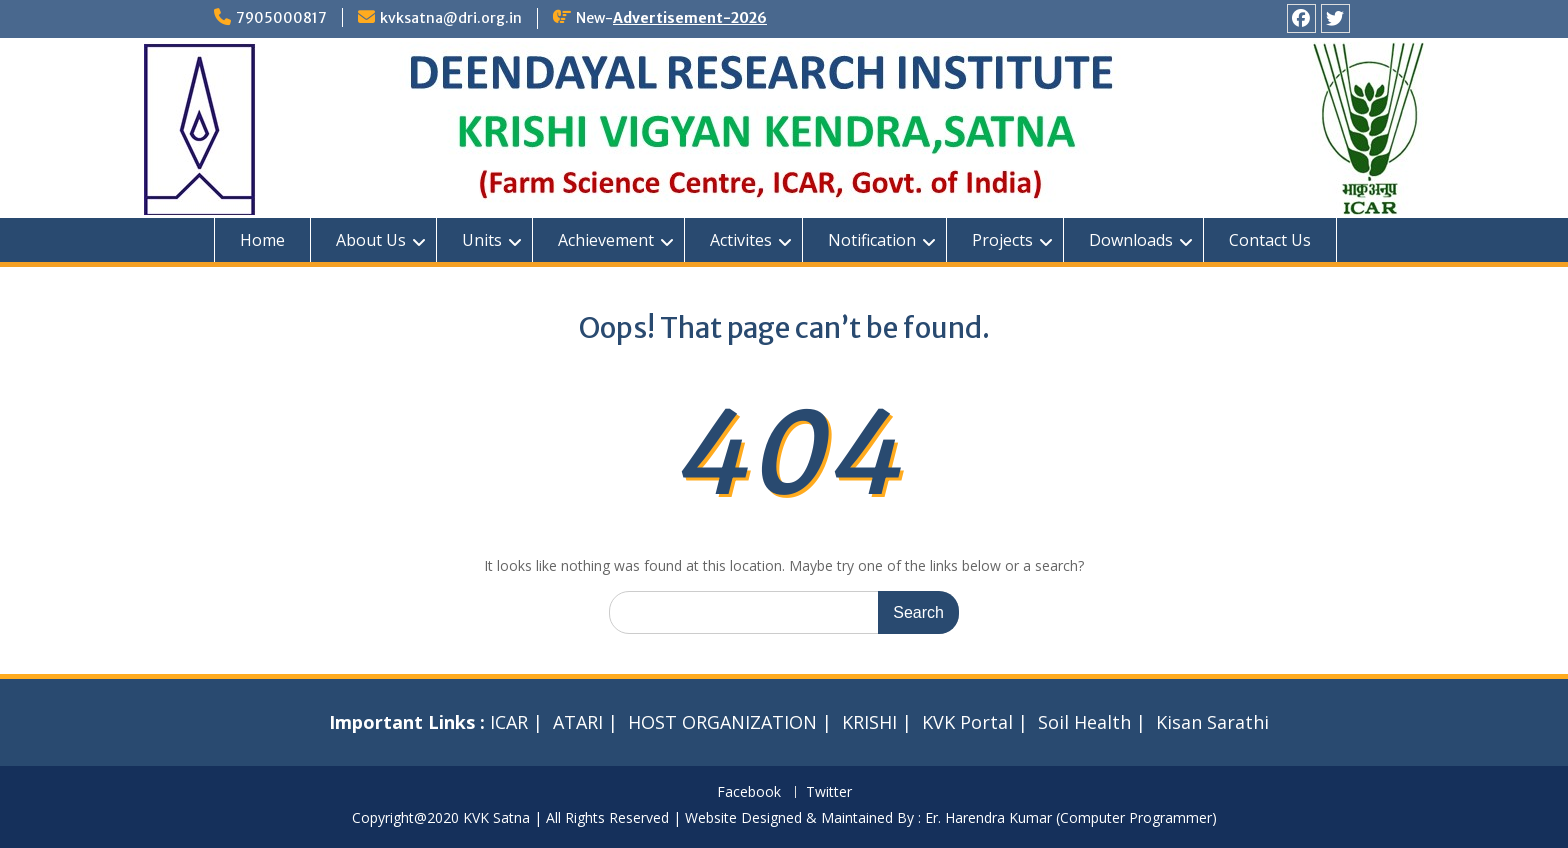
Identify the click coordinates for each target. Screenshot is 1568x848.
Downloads (1131, 240)
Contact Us (1270, 240)
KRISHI (869, 722)
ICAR (509, 722)
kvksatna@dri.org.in (451, 18)
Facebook (749, 792)
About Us (371, 240)
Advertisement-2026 (690, 18)
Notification (872, 240)
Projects (1002, 240)
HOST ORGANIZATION (722, 722)
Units (482, 240)
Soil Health (1084, 722)
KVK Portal (967, 722)
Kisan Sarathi (1212, 722)
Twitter (829, 792)
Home (262, 240)
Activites (741, 240)
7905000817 (281, 18)
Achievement (606, 240)
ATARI (578, 722)
